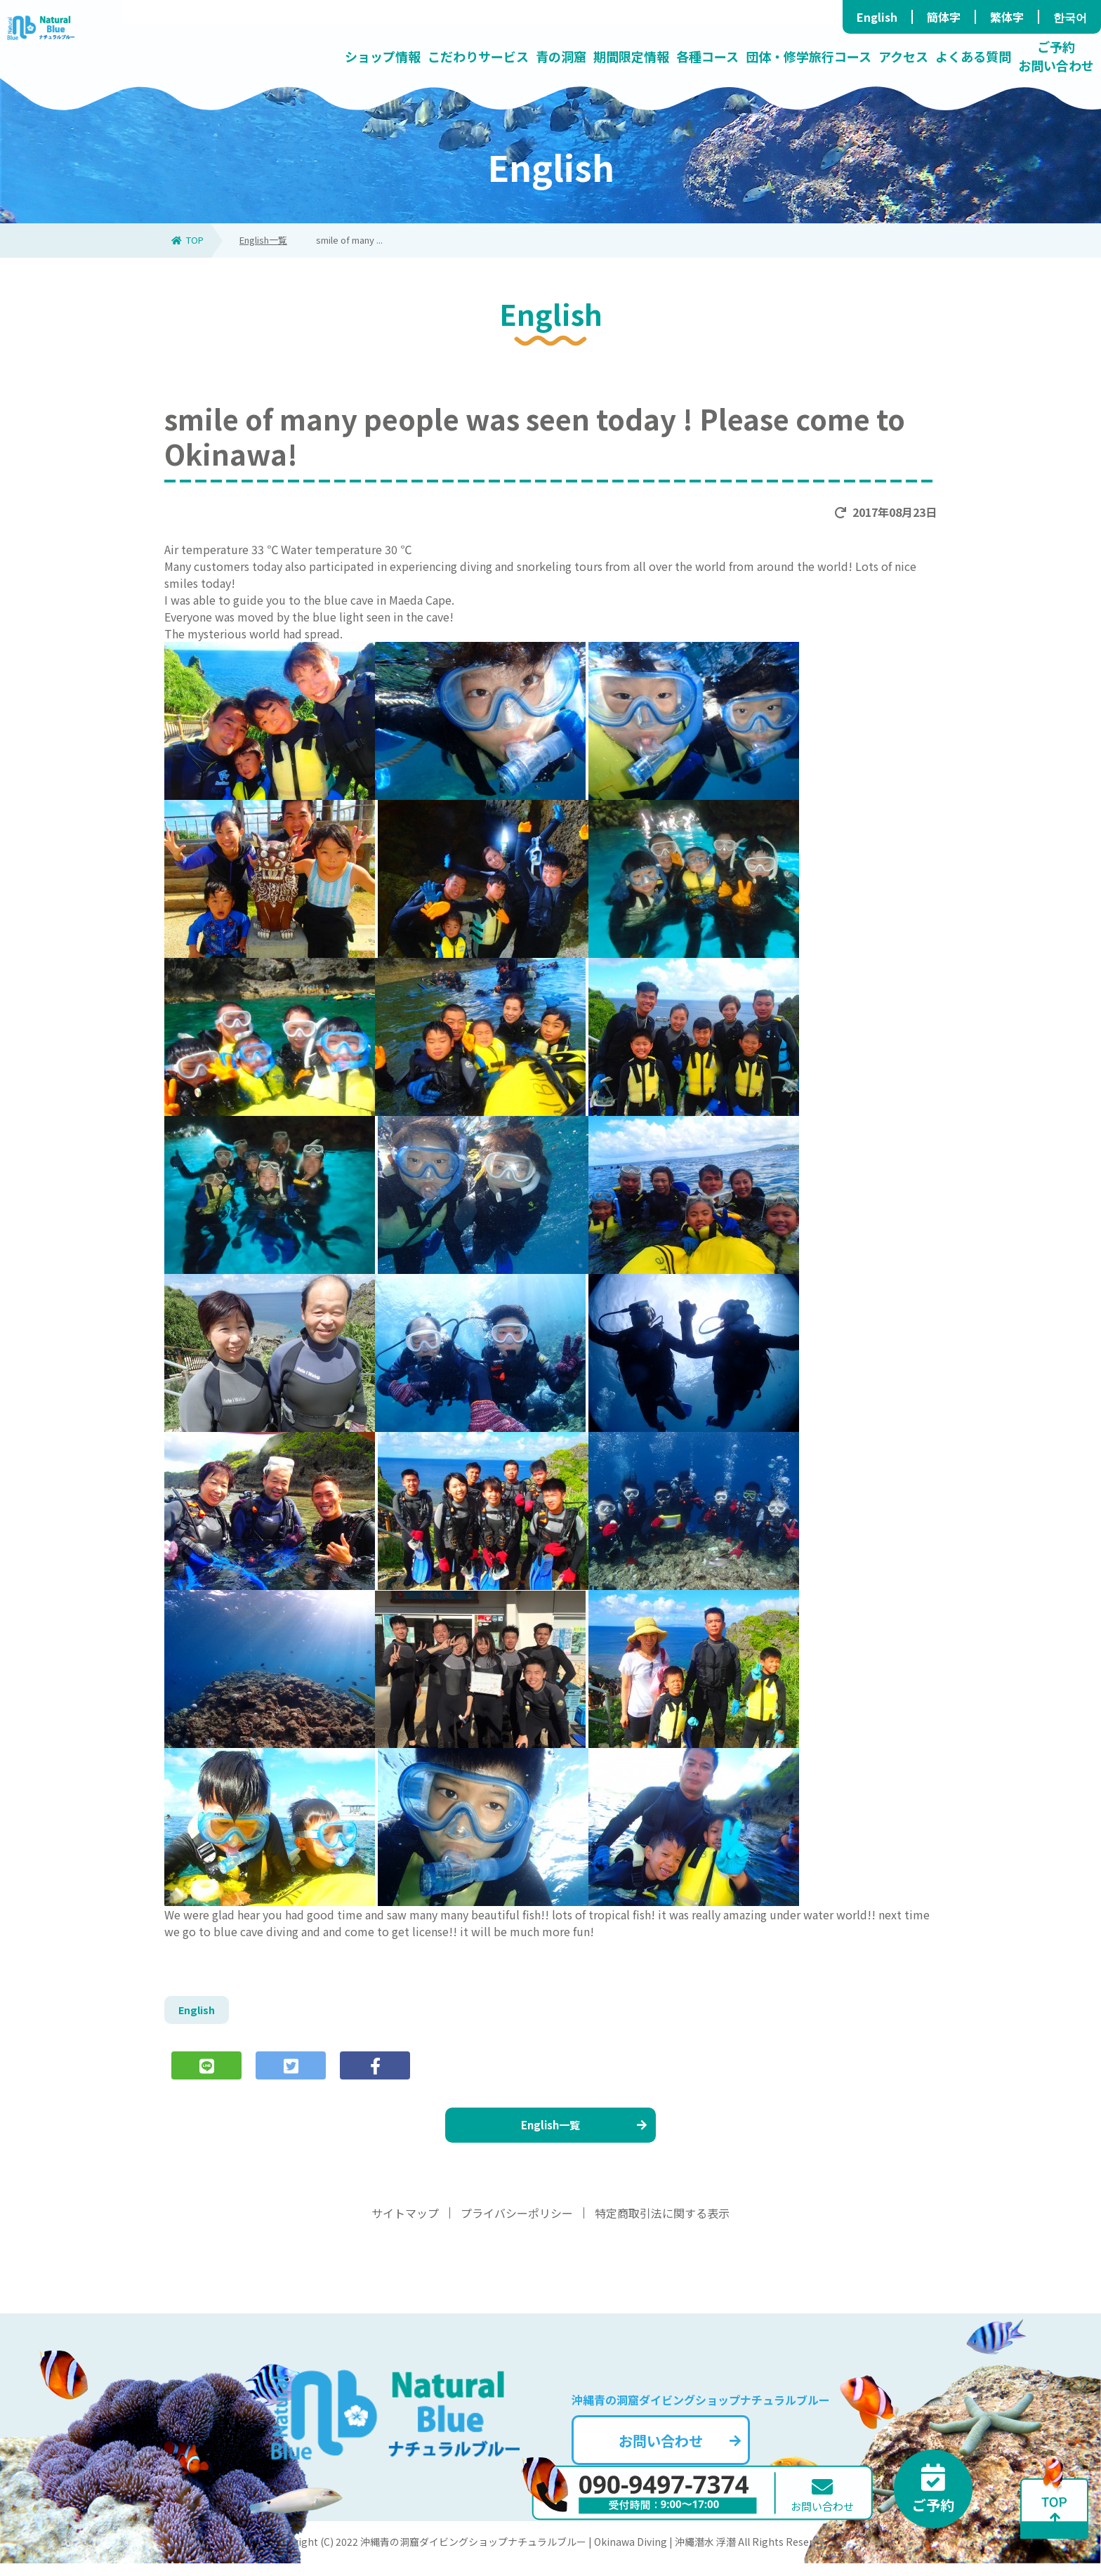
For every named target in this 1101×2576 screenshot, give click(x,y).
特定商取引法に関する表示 (662, 2225)
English (877, 16)
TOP (187, 240)
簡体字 (944, 16)
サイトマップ (405, 2225)
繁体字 (1007, 16)
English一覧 (263, 240)
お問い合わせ (701, 2449)
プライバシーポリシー (517, 2225)
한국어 (1070, 16)
